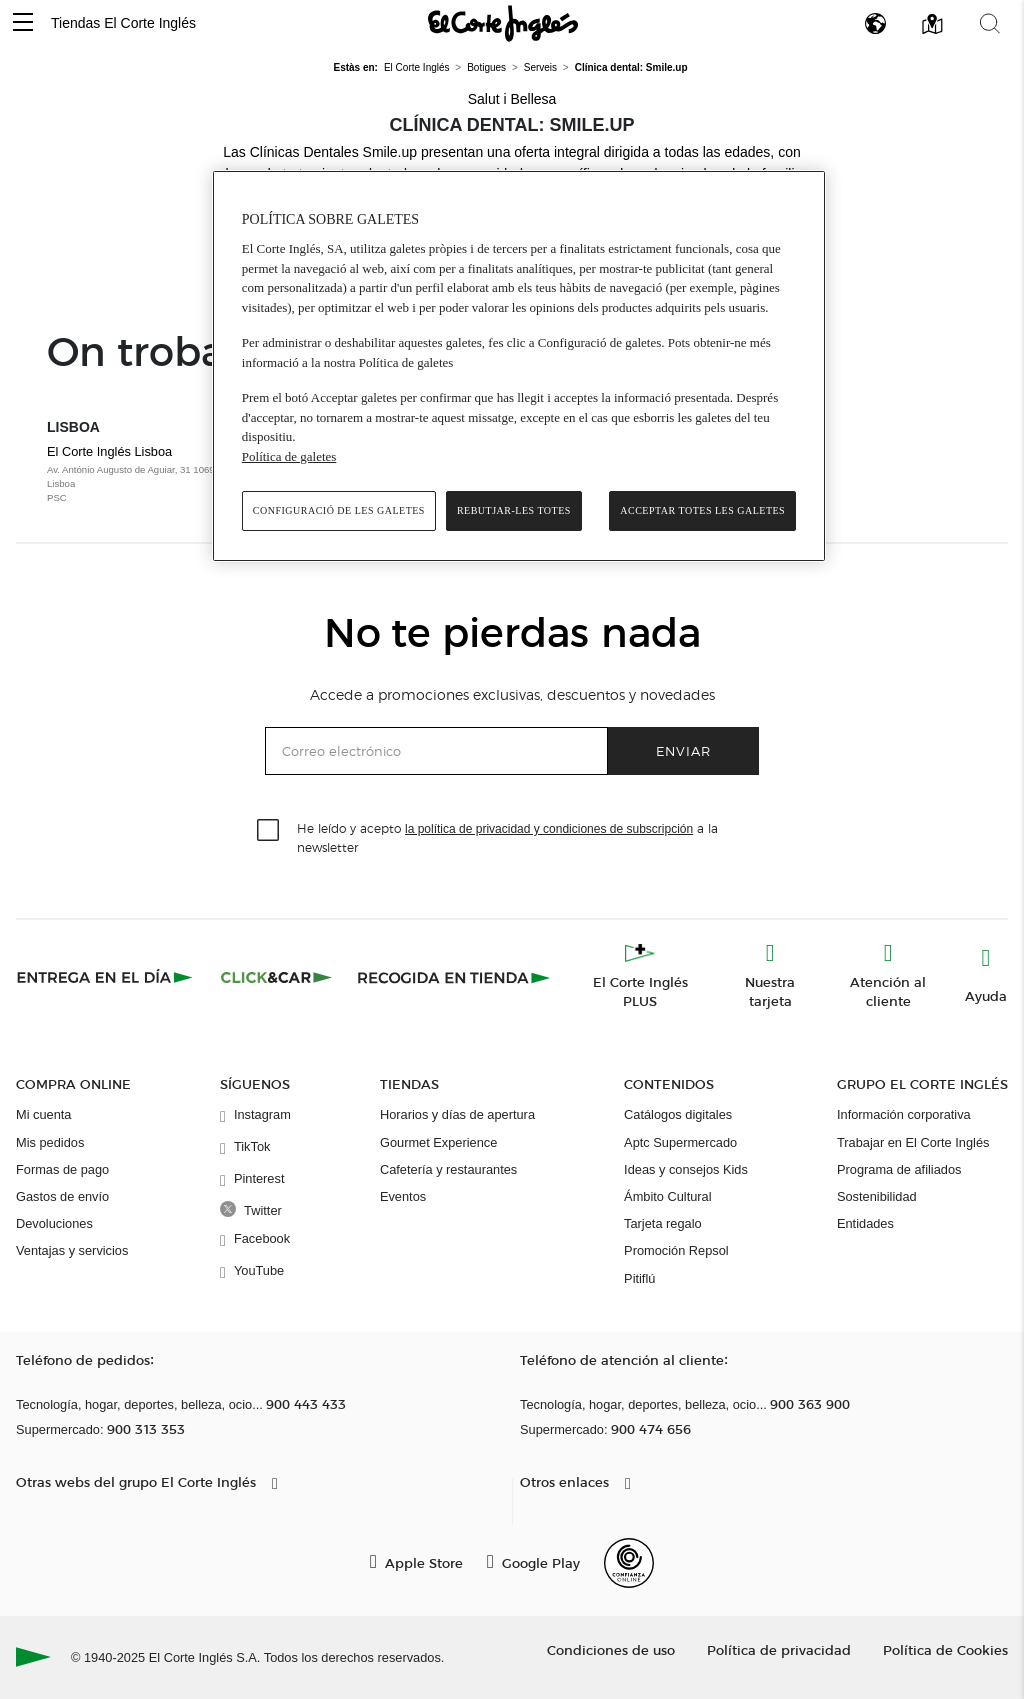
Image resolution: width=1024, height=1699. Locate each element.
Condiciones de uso (611, 1649)
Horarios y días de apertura (457, 1114)
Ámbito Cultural (667, 1196)
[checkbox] (269, 831)
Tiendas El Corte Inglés (123, 23)
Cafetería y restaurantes (448, 1169)
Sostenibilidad (877, 1196)
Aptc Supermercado (680, 1142)
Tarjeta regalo (663, 1223)
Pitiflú (639, 1278)
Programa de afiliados (899, 1169)
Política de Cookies (945, 1649)
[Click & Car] (276, 977)
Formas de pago (62, 1169)
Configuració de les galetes (339, 510)
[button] (23, 23)
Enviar (683, 750)
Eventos (403, 1196)
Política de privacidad (779, 1649)
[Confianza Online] (629, 1563)
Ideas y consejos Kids (686, 1169)
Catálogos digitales (678, 1114)
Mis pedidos (50, 1142)
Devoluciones (54, 1223)
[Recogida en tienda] (454, 977)
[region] (519, 366)
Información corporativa (904, 1114)
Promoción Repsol (676, 1250)
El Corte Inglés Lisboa (156, 475)
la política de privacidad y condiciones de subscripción (549, 829)
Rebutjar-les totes (514, 510)
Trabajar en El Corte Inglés (913, 1142)
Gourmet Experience (438, 1142)
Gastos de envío (62, 1196)
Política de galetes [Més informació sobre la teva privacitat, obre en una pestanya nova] (289, 456)
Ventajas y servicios (72, 1250)
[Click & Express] (106, 977)
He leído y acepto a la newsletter (507, 837)
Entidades (865, 1223)
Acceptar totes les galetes (702, 510)
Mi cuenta (43, 1114)
